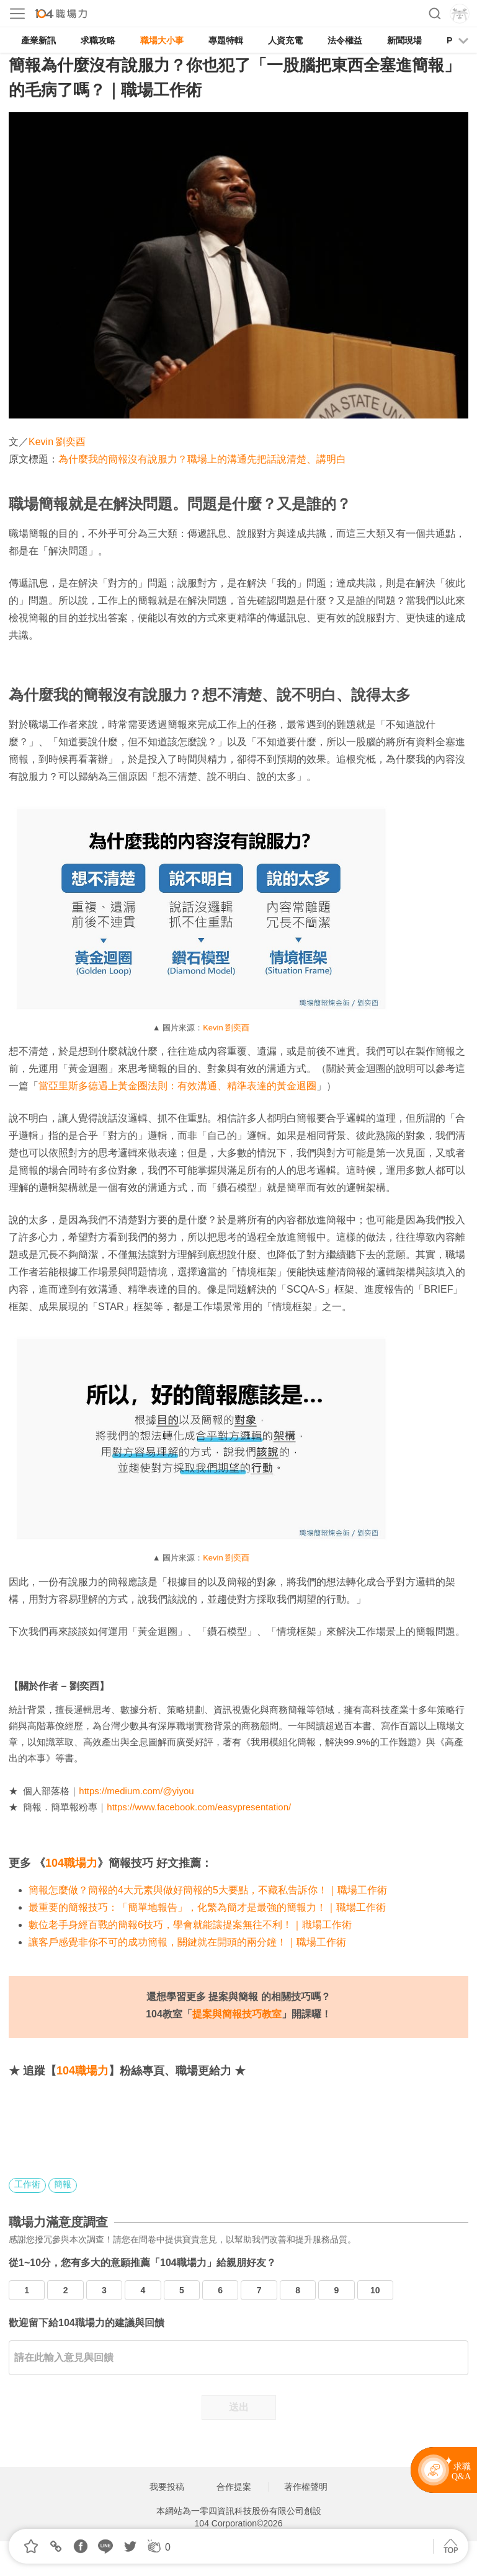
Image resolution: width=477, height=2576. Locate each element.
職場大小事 (162, 40)
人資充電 (285, 40)
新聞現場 (404, 40)
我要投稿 (166, 2487)
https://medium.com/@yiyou (136, 1791)
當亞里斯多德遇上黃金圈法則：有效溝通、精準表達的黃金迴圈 (177, 1086)
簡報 (62, 2184)
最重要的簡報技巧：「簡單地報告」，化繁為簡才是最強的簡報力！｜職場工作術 (207, 1907)
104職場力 (71, 1863)
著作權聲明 (306, 2487)
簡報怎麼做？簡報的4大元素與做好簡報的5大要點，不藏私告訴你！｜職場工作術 (208, 1890)
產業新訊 (38, 40)
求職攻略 (98, 40)
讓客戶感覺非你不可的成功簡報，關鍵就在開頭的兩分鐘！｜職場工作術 (187, 1942)
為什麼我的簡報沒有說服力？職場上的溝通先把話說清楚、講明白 (202, 459)
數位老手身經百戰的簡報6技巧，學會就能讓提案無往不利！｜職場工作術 (190, 1924)
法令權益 (345, 40)
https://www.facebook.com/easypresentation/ (199, 1807)
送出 (239, 2407)
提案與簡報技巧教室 (237, 2014)
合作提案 (233, 2487)
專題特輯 (225, 40)
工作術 (27, 2184)
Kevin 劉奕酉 (57, 441)
